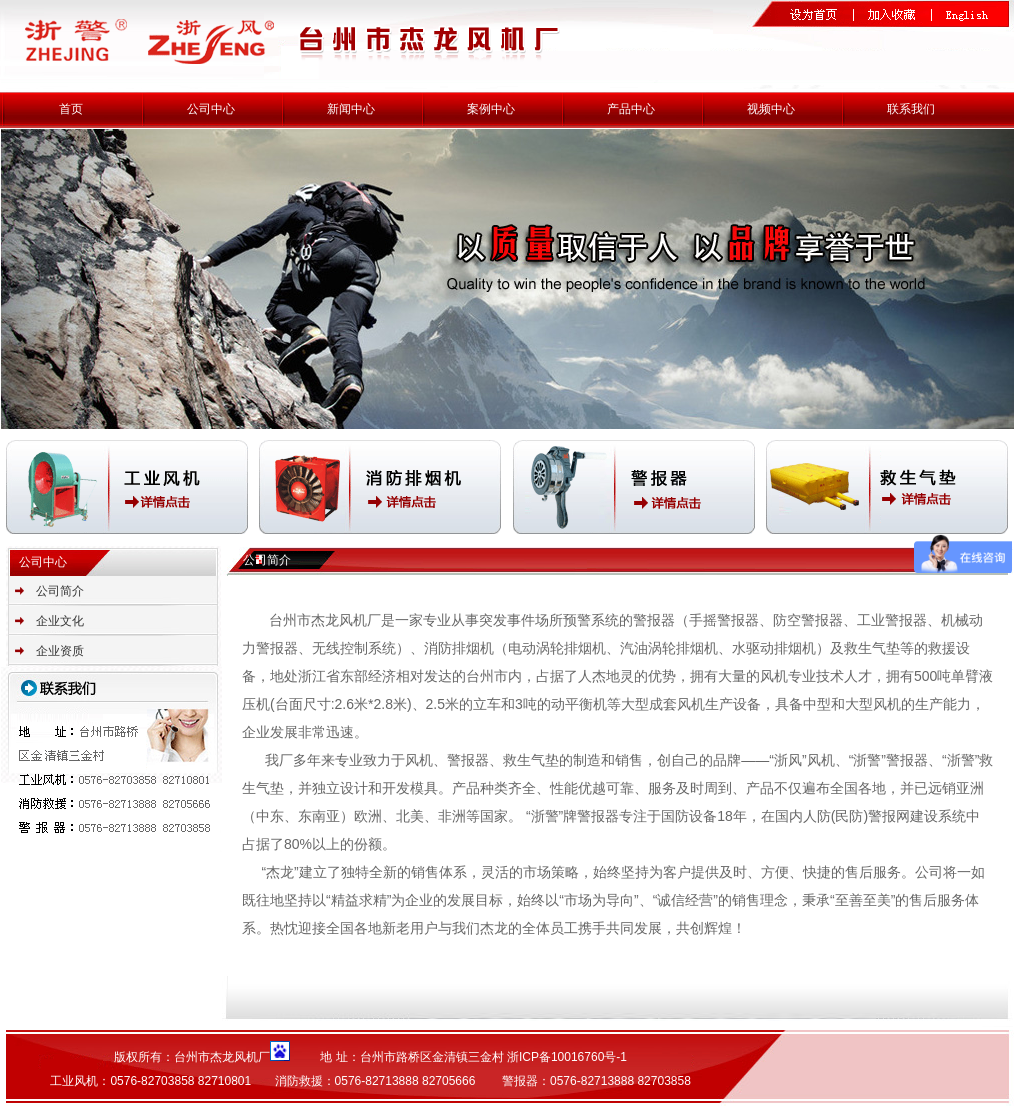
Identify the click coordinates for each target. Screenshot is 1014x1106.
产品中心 (631, 109)
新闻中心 (351, 109)
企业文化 (60, 621)
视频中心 (771, 109)
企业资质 (60, 651)
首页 (71, 109)
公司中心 (211, 109)
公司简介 (60, 591)
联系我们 (911, 109)
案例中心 (491, 109)
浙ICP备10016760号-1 (567, 1057)
